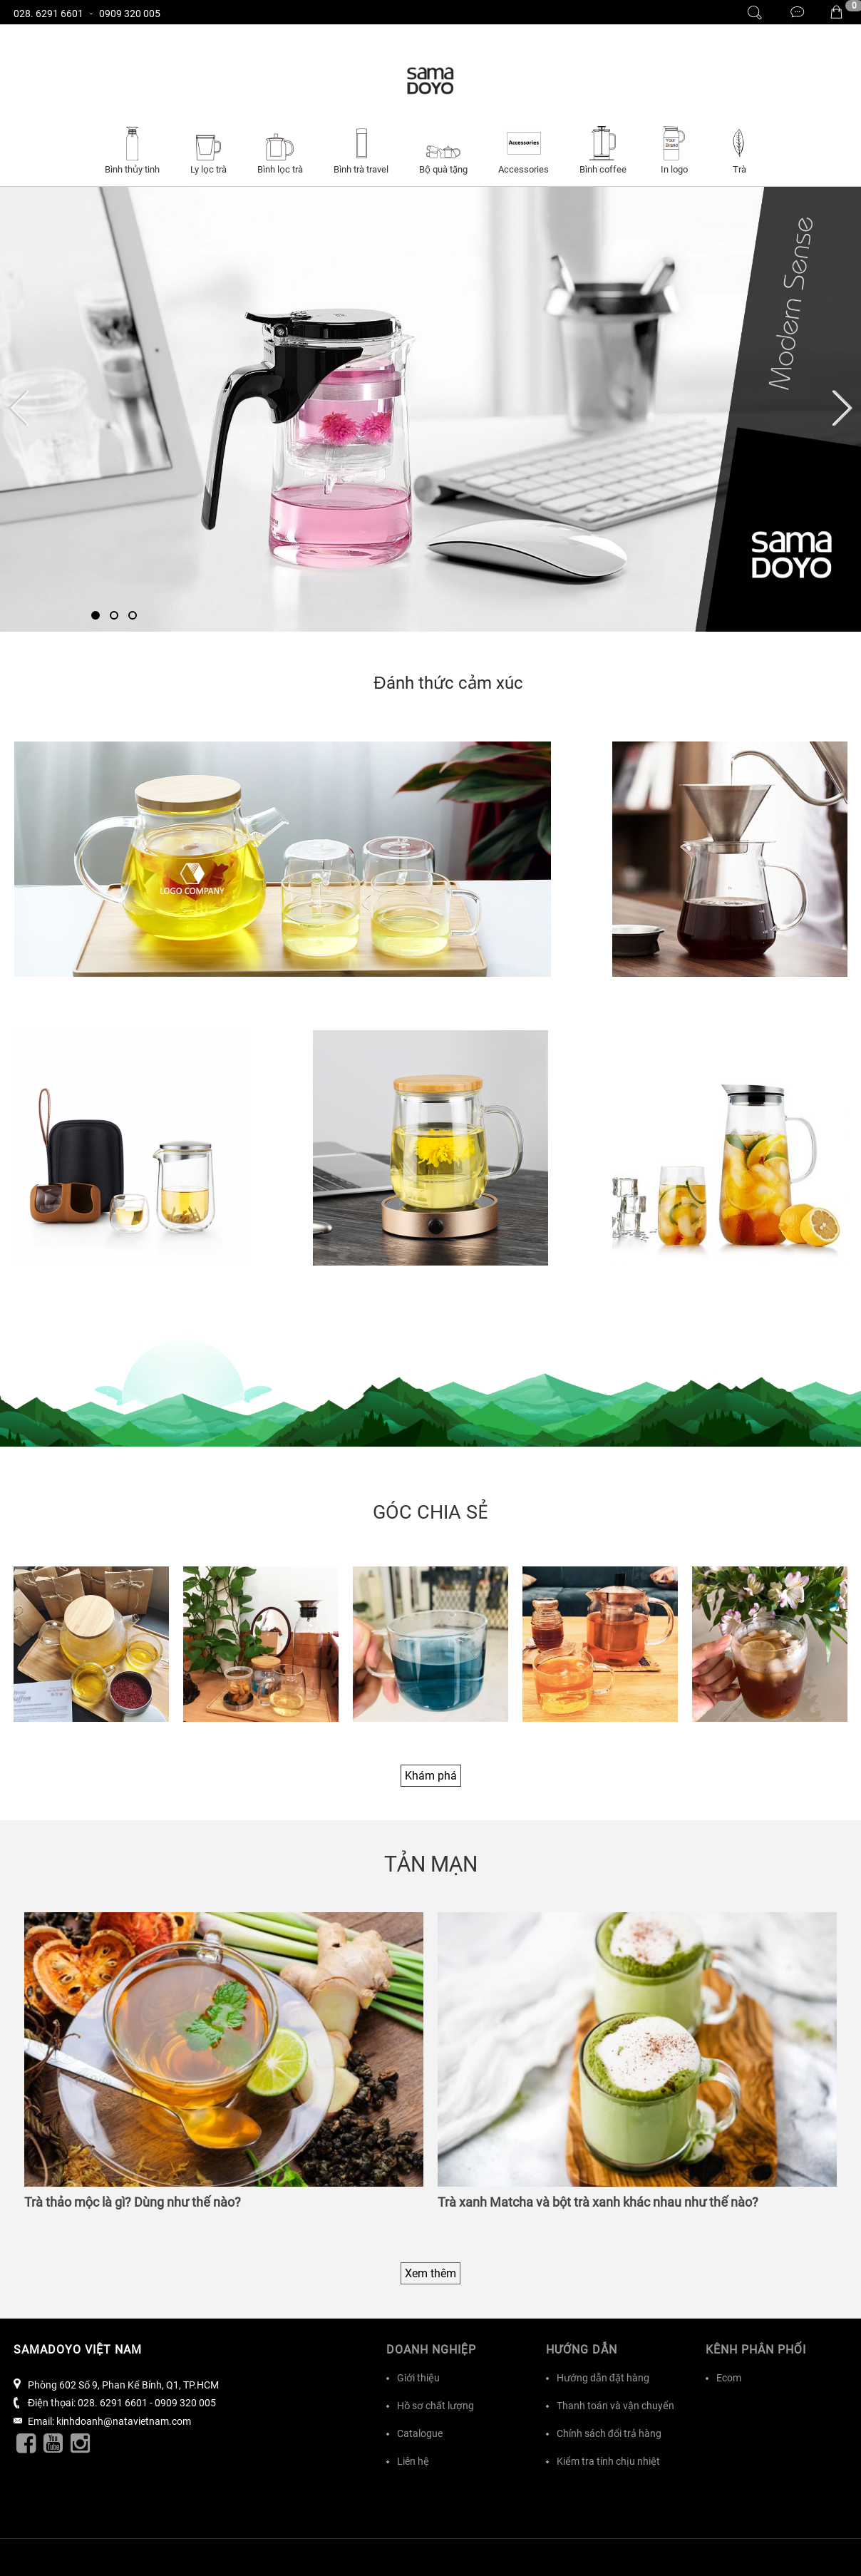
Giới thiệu (418, 2377)
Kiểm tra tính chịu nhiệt (608, 2461)
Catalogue (420, 2433)
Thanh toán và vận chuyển (615, 2405)
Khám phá (431, 1775)
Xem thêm (430, 2273)
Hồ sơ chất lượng (435, 2405)
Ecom (728, 2377)
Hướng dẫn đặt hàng (603, 2377)
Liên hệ (413, 2461)
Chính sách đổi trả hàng (609, 2433)
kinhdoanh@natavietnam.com (123, 2421)
